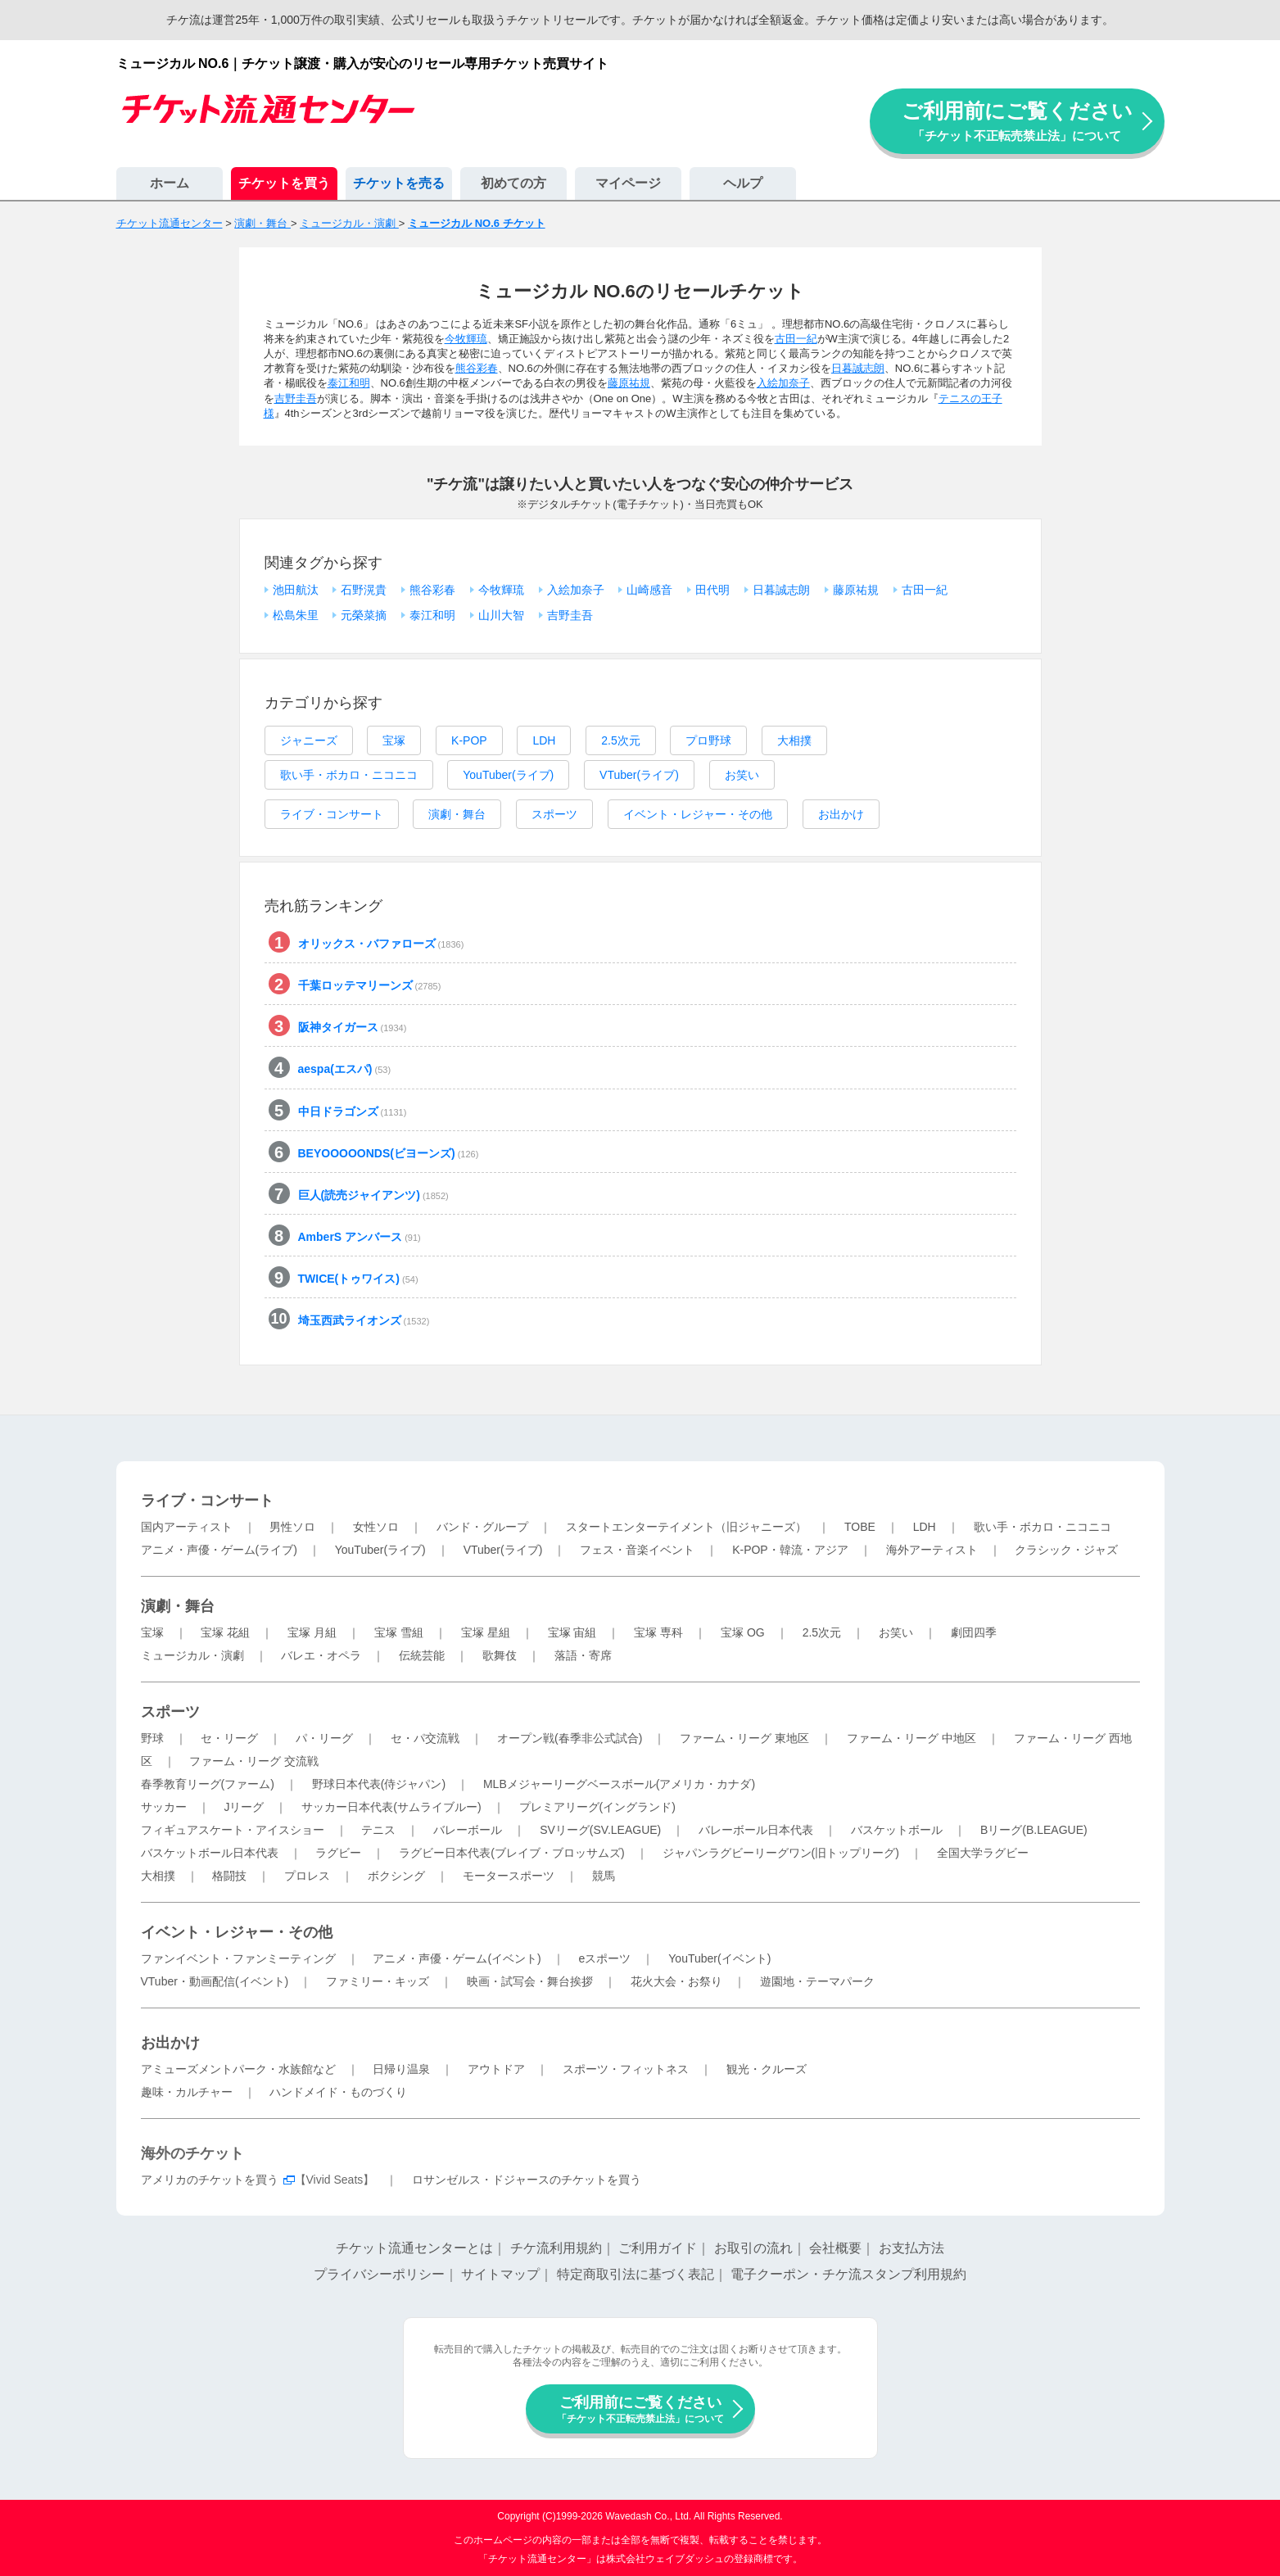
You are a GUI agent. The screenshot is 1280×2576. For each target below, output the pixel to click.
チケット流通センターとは (414, 2248)
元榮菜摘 (364, 615)
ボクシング (396, 1875)
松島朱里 (296, 615)
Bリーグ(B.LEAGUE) (1034, 1829)
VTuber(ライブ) (639, 774)
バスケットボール (897, 1829)
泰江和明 (349, 383)
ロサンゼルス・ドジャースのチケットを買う (526, 2179)
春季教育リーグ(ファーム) (207, 1784)
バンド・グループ (482, 1526)
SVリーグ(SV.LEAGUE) (600, 1829)
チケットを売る (399, 183)
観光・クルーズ (766, 2069)
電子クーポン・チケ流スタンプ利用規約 (848, 2274)
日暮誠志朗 (857, 368)
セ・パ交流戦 (425, 1738)
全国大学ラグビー (983, 1852)
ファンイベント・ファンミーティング (238, 1958)
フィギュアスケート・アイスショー (232, 1829)
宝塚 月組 (312, 1632)
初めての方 (513, 183)
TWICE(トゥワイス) (358, 1278)
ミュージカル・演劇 (192, 1655)
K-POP (469, 740)
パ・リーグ (324, 1738)
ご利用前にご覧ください (1017, 121)
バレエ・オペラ (321, 1655)
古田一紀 (796, 339)
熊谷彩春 (476, 368)
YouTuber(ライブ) (508, 774)
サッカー (164, 1806)
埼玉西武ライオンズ (364, 1320)
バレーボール (467, 1829)
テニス (378, 1829)
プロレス (307, 1875)
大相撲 (794, 740)
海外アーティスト (932, 1549)
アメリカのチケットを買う (209, 2179)
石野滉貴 (364, 589)
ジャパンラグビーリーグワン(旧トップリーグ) (781, 1852)
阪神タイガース (352, 1027)
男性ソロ (292, 1526)
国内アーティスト (187, 1526)
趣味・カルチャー (187, 2091)
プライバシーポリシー (379, 2274)
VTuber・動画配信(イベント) (215, 1981)
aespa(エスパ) (344, 1068)
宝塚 (393, 740)
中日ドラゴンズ (352, 1111)
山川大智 (501, 615)
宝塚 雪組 (398, 1632)
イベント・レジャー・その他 (697, 814)
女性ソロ (376, 1526)
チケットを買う (284, 183)
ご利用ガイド (657, 2248)
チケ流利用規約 (556, 2248)
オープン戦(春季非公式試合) (569, 1738)
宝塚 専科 (658, 1632)
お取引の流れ (753, 2248)
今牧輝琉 (466, 339)
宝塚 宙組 (572, 1632)
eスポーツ (605, 1958)
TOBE (859, 1526)
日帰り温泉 (401, 2069)
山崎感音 (649, 589)
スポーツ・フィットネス (626, 2069)
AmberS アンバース (359, 1236)
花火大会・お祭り (676, 1981)
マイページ (628, 183)
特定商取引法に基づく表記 (635, 2274)
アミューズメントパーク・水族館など (238, 2069)
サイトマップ (500, 2274)
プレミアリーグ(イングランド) (597, 1806)
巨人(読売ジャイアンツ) (373, 1195)
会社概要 (835, 2248)
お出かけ (841, 814)
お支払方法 (911, 2248)
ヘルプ (742, 183)
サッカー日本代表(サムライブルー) (391, 1806)
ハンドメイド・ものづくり (338, 2091)
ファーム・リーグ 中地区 (911, 1738)
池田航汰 (296, 589)
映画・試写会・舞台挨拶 (530, 1981)
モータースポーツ (508, 1875)
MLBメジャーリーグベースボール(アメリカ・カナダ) (619, 1784)
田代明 (712, 589)
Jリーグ (244, 1806)
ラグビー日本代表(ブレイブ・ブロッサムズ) (511, 1852)
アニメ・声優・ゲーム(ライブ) (219, 1549)
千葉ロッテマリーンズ (369, 985)
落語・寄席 (583, 1655)
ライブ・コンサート (331, 814)
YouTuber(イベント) (719, 1958)
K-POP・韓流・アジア (790, 1549)
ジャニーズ (308, 740)
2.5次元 (620, 740)
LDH (543, 740)
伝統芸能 (422, 1655)
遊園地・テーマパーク (817, 1981)
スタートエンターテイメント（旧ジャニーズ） (686, 1526)
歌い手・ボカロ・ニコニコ (349, 774)
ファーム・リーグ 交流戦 (254, 1761)
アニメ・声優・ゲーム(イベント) (456, 1958)
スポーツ (554, 814)
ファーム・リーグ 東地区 (744, 1738)
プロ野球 (708, 740)
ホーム (169, 183)
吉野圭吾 (295, 398)
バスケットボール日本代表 (209, 1852)
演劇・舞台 (457, 814)
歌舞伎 (499, 1655)
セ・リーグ (229, 1738)
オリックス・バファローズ (381, 943)
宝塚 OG (743, 1632)
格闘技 (229, 1875)
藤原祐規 (629, 383)
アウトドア (496, 2069)
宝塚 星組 (485, 1632)
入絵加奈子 (783, 383)
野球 (152, 1738)
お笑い (742, 774)
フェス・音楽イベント (637, 1549)
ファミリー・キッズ (377, 1981)
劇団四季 (974, 1632)
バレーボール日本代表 (756, 1829)
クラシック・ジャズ (1066, 1549)
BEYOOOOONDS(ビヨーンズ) (388, 1153)
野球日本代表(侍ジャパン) (379, 1784)
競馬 (603, 1875)
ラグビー (338, 1852)
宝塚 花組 (225, 1632)
